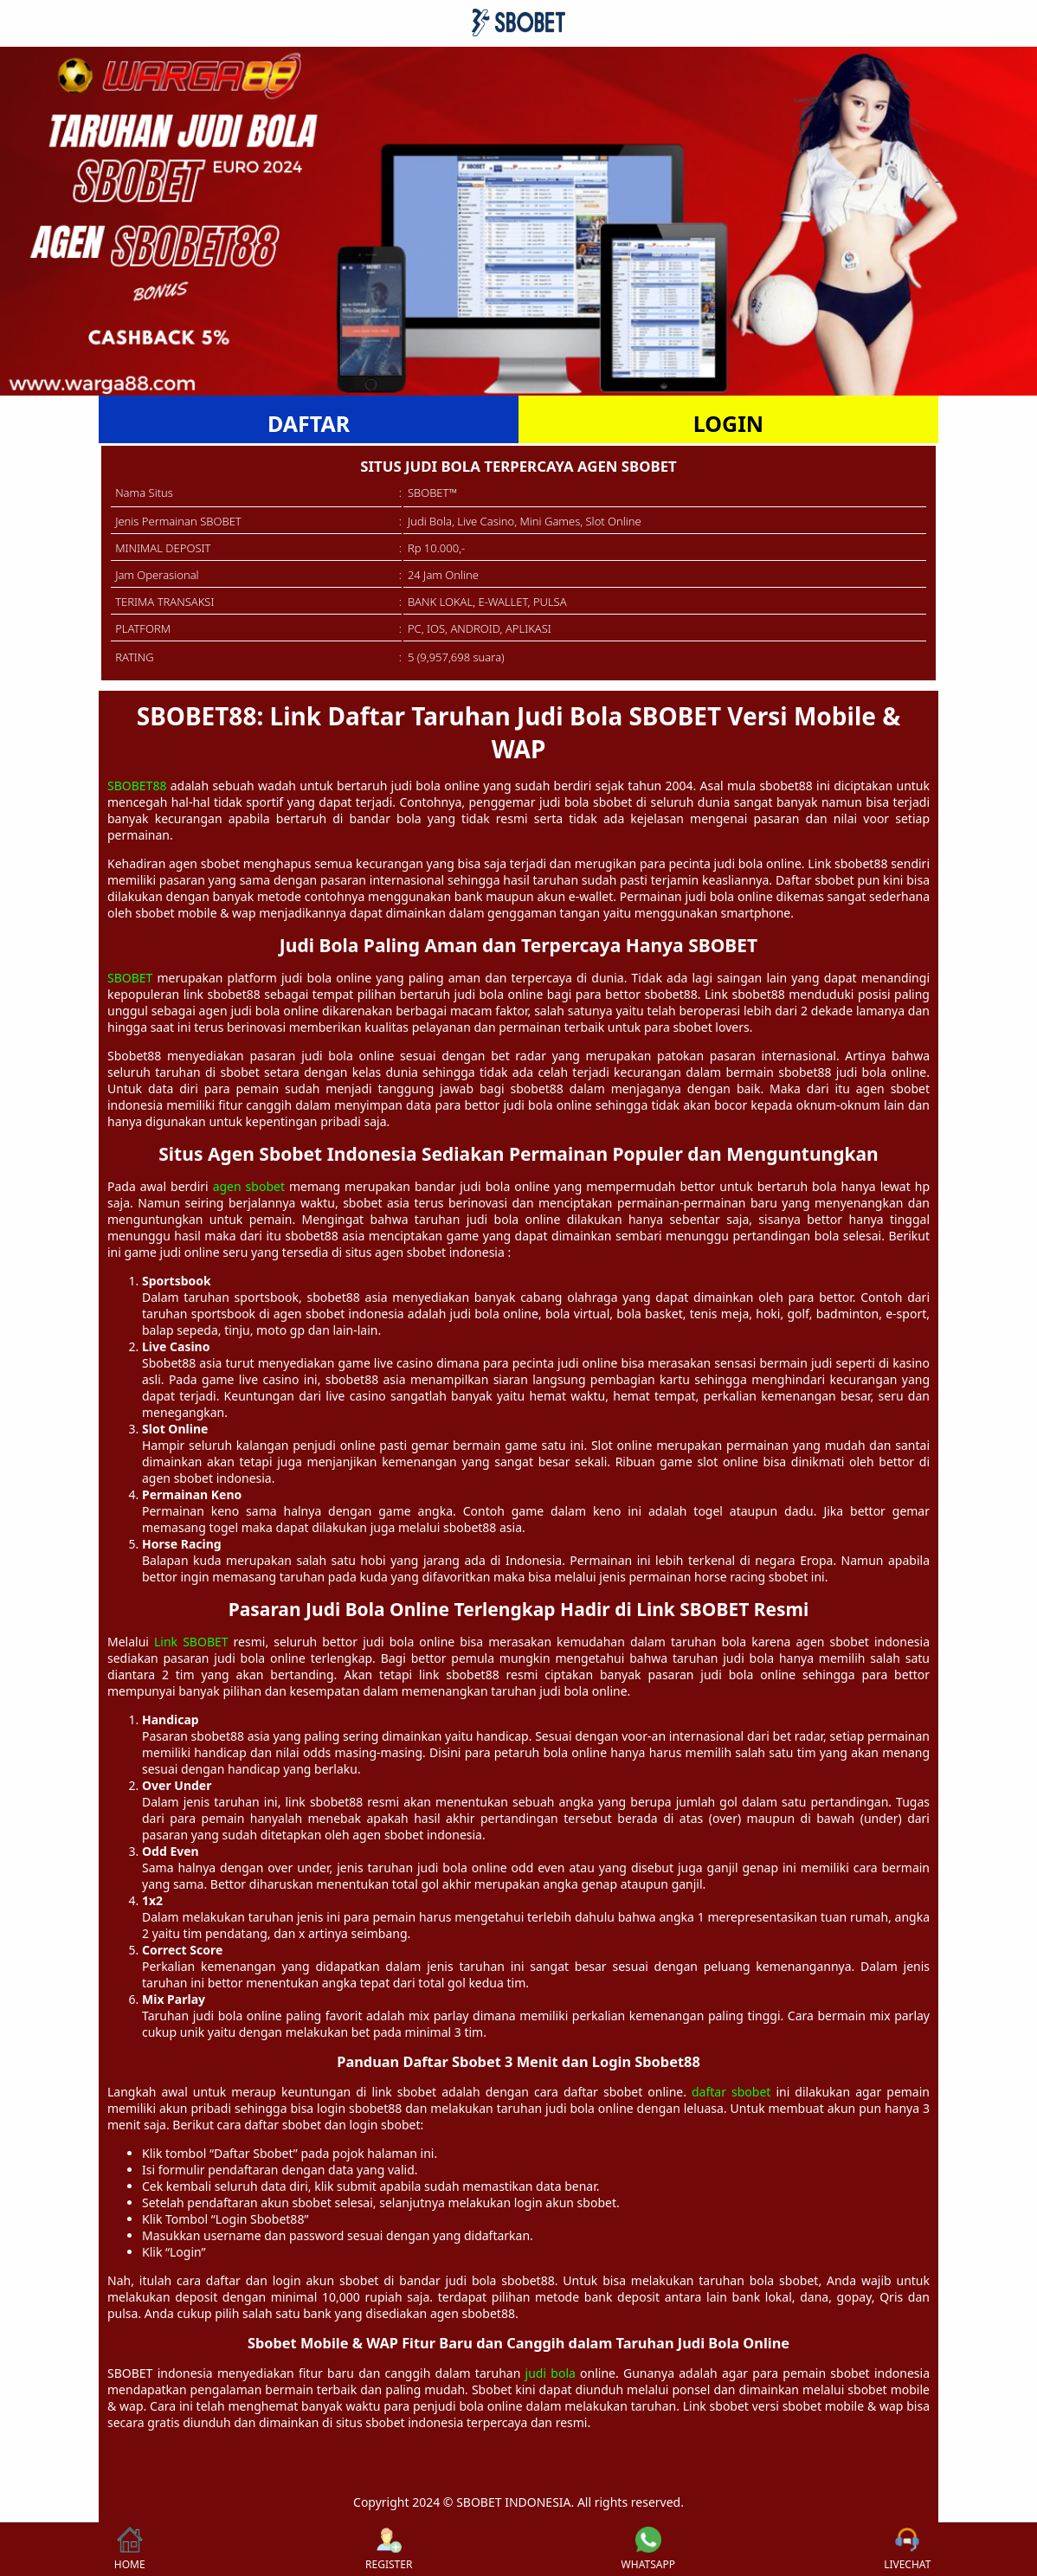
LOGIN (728, 423)
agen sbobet (249, 1186)
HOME (129, 2549)
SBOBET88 (136, 785)
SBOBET (129, 977)
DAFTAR (308, 423)
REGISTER (388, 2549)
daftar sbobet (731, 2091)
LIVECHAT (907, 2549)
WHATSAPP (648, 2549)
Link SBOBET (191, 1641)
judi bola (550, 2373)
